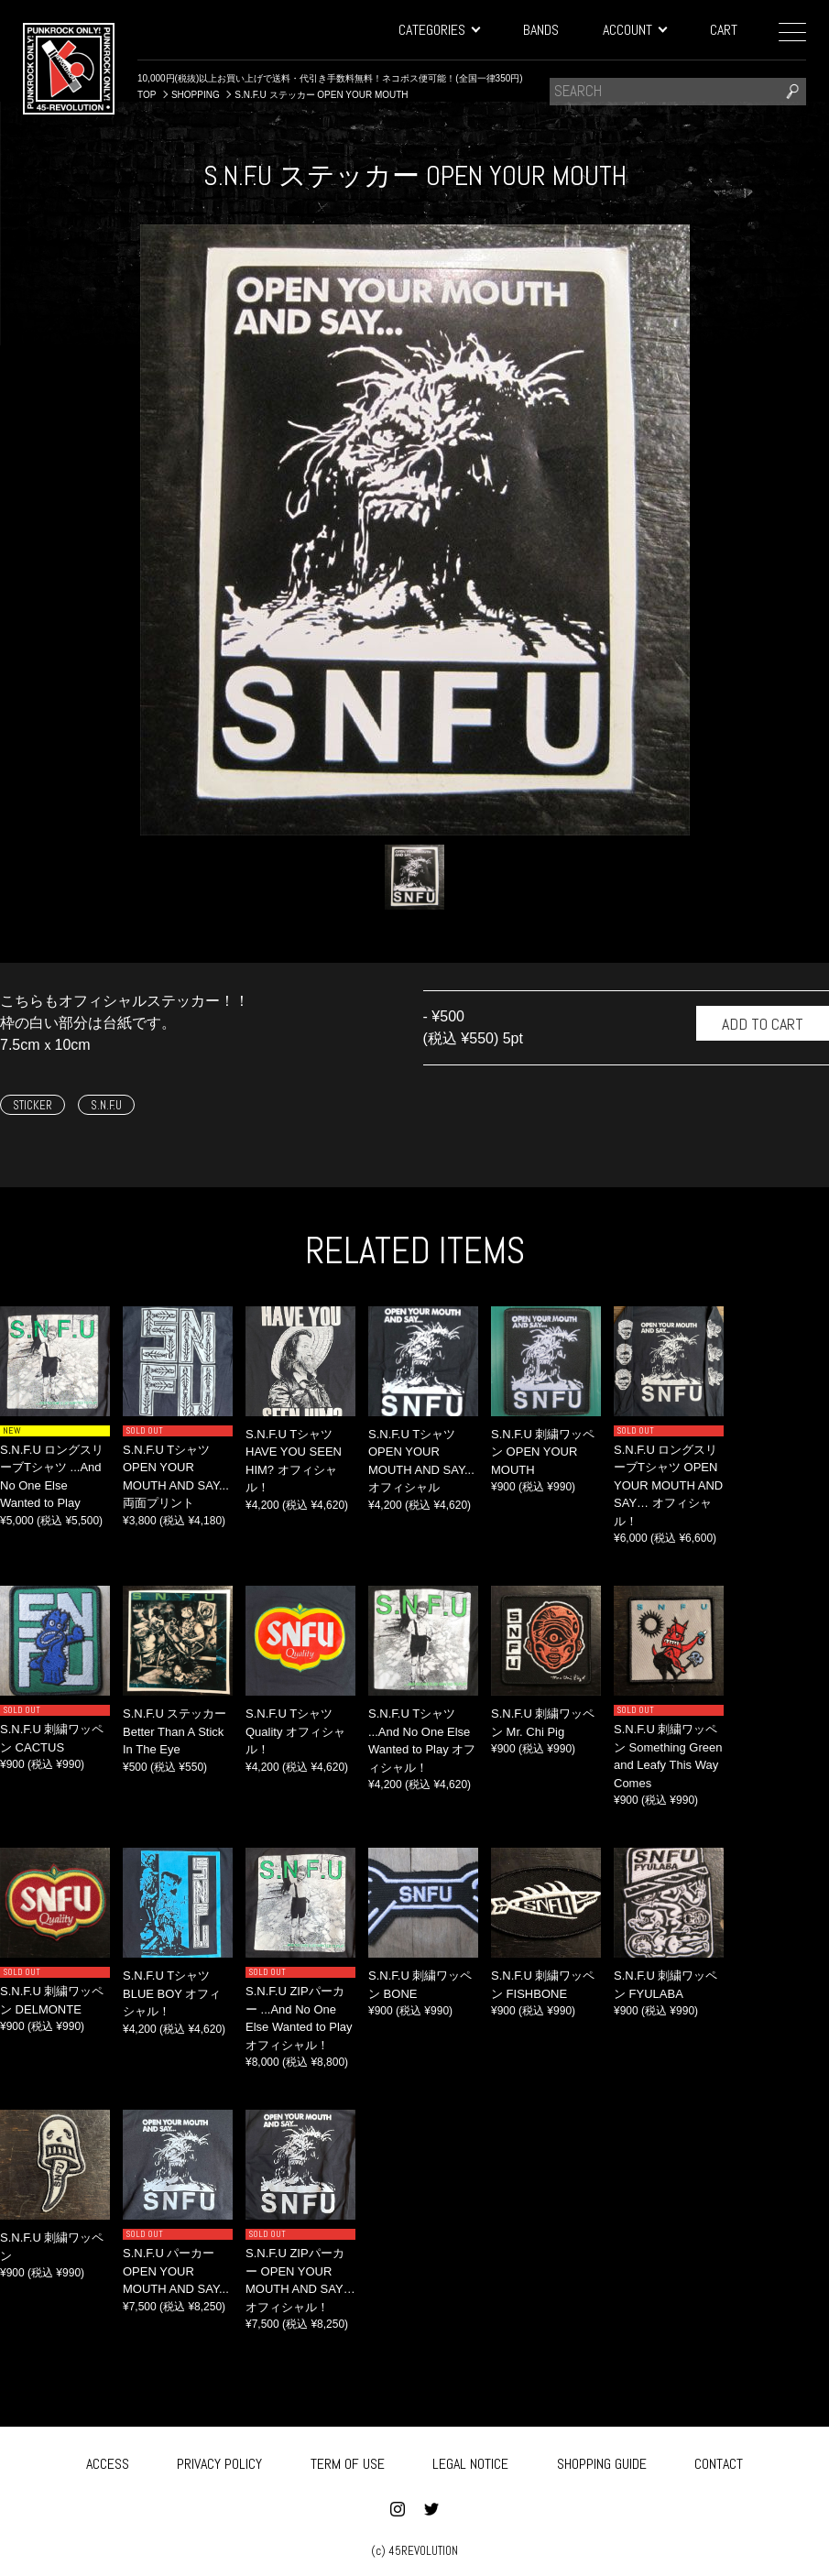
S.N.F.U (106, 1105)
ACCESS (107, 2460)
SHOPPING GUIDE (602, 2460)
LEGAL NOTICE (470, 2460)
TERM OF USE (348, 2460)
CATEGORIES (438, 29)
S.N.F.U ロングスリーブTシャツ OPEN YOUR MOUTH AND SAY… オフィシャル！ (668, 1485)
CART (723, 29)
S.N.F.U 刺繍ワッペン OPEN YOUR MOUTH (542, 1452)
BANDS (541, 29)
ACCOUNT (634, 29)
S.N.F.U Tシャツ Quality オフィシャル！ (295, 1731)
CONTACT (718, 2460)
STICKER (32, 1105)
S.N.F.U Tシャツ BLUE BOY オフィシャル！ (172, 1993)
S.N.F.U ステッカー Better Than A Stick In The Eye (174, 1731)
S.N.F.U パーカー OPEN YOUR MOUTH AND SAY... (176, 2271)
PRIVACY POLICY (219, 2460)
